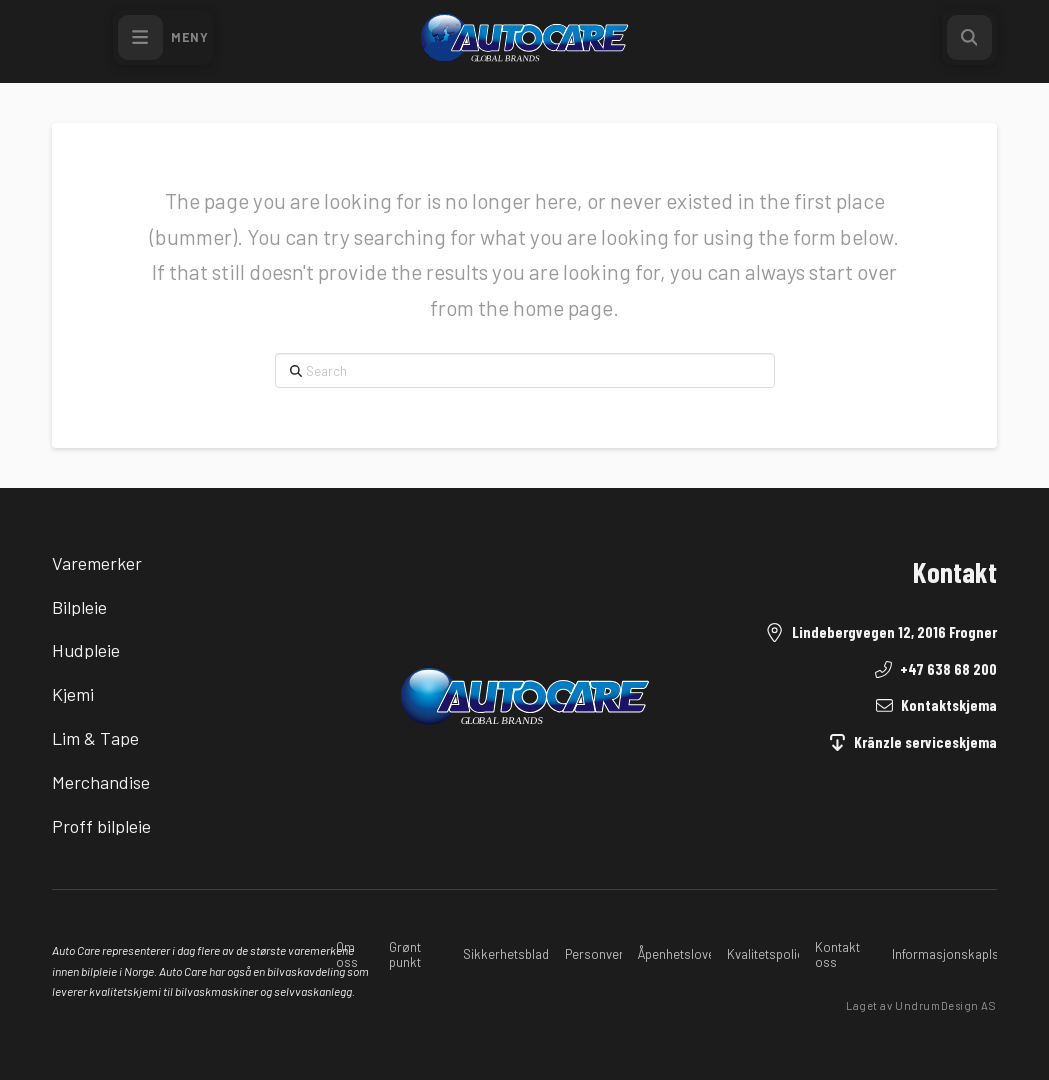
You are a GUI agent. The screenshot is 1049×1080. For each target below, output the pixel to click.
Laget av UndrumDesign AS (921, 1005)
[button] (163, 37)
